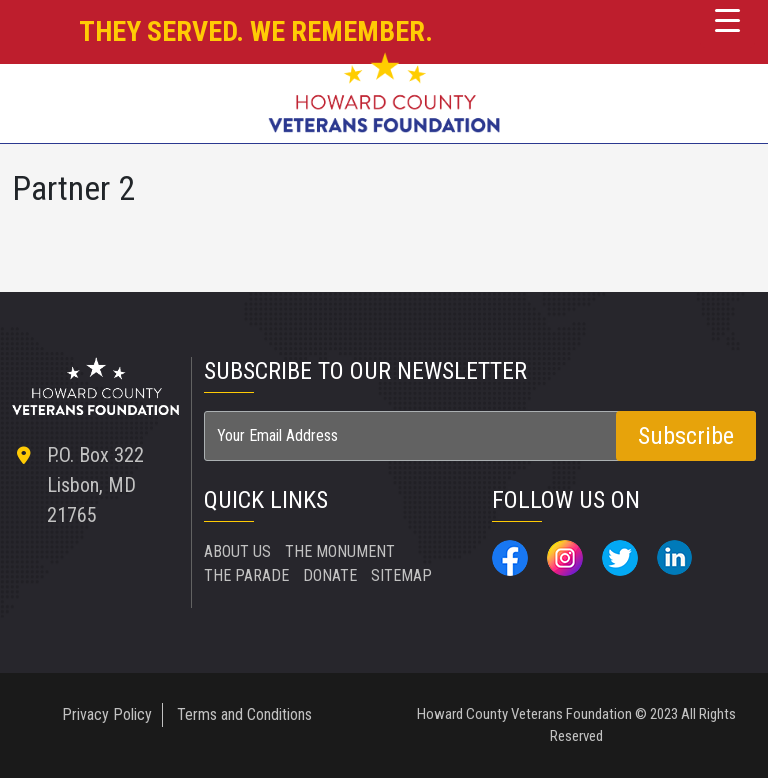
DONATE (330, 575)
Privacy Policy (107, 714)
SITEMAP (401, 575)
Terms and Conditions (244, 714)
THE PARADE (246, 575)
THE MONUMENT (340, 551)
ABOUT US (237, 551)
